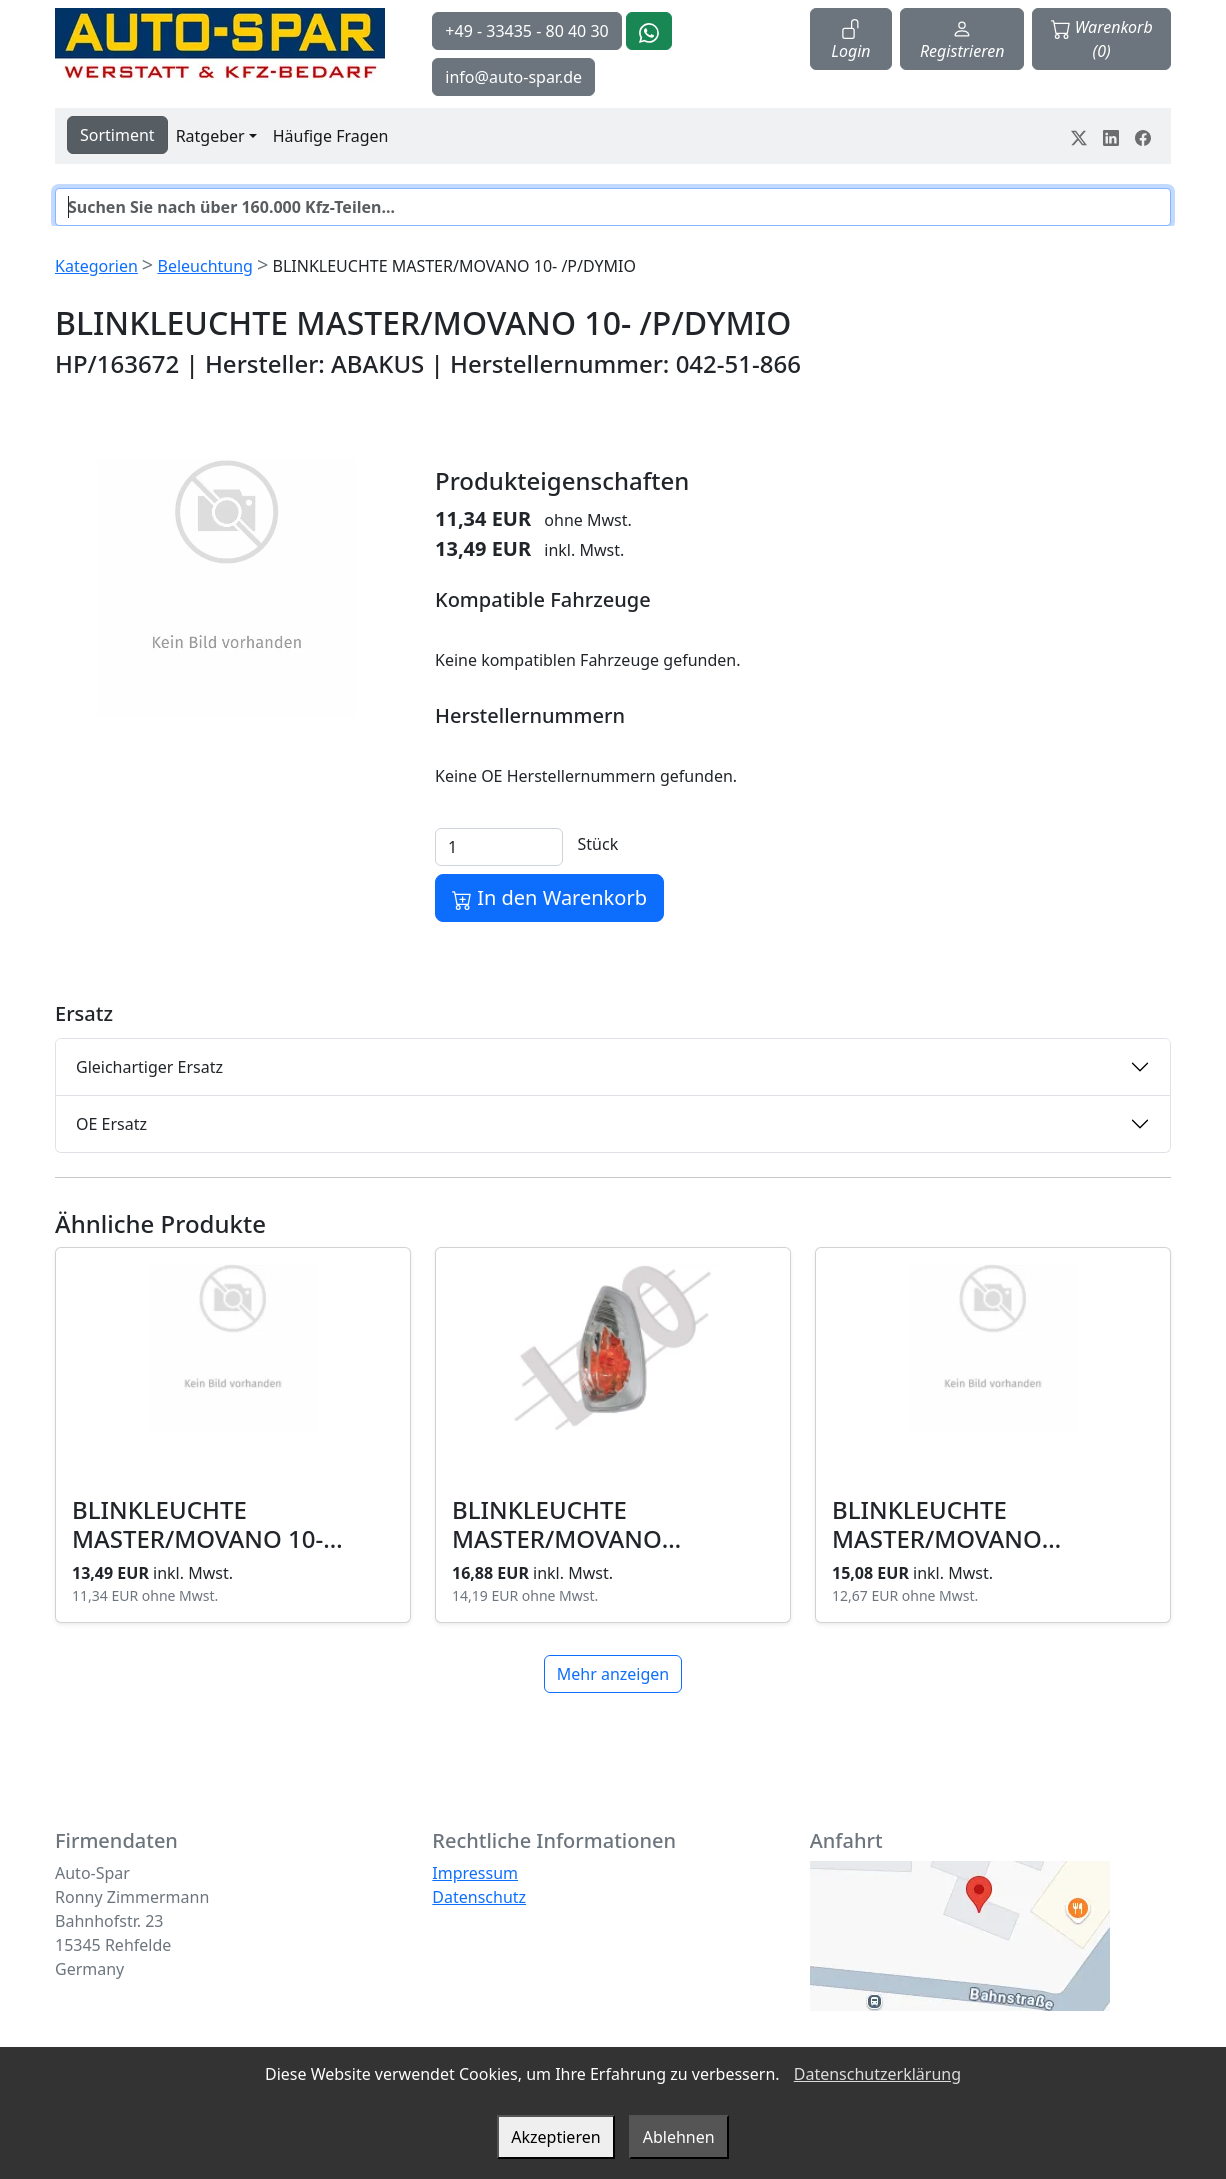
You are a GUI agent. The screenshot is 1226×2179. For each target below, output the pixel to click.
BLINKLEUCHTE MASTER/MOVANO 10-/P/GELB (557, 1538)
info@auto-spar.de (513, 77)
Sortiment (117, 135)
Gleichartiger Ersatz (149, 1067)
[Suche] (613, 207)
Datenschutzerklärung (877, 2074)
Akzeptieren (555, 2137)
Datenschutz (479, 1897)
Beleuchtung (204, 266)
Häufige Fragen (331, 136)
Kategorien (96, 266)
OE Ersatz (111, 1124)
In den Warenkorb (549, 897)
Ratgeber (210, 136)
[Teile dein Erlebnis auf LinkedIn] (1111, 136)
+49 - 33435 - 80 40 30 (526, 31)
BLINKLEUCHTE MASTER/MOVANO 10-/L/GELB (937, 1538)
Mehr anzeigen (613, 1674)
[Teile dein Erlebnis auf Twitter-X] (1079, 136)
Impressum (475, 1873)
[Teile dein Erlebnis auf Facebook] (1143, 136)
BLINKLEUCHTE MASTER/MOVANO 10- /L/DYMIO (197, 1538)
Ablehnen (679, 2137)
